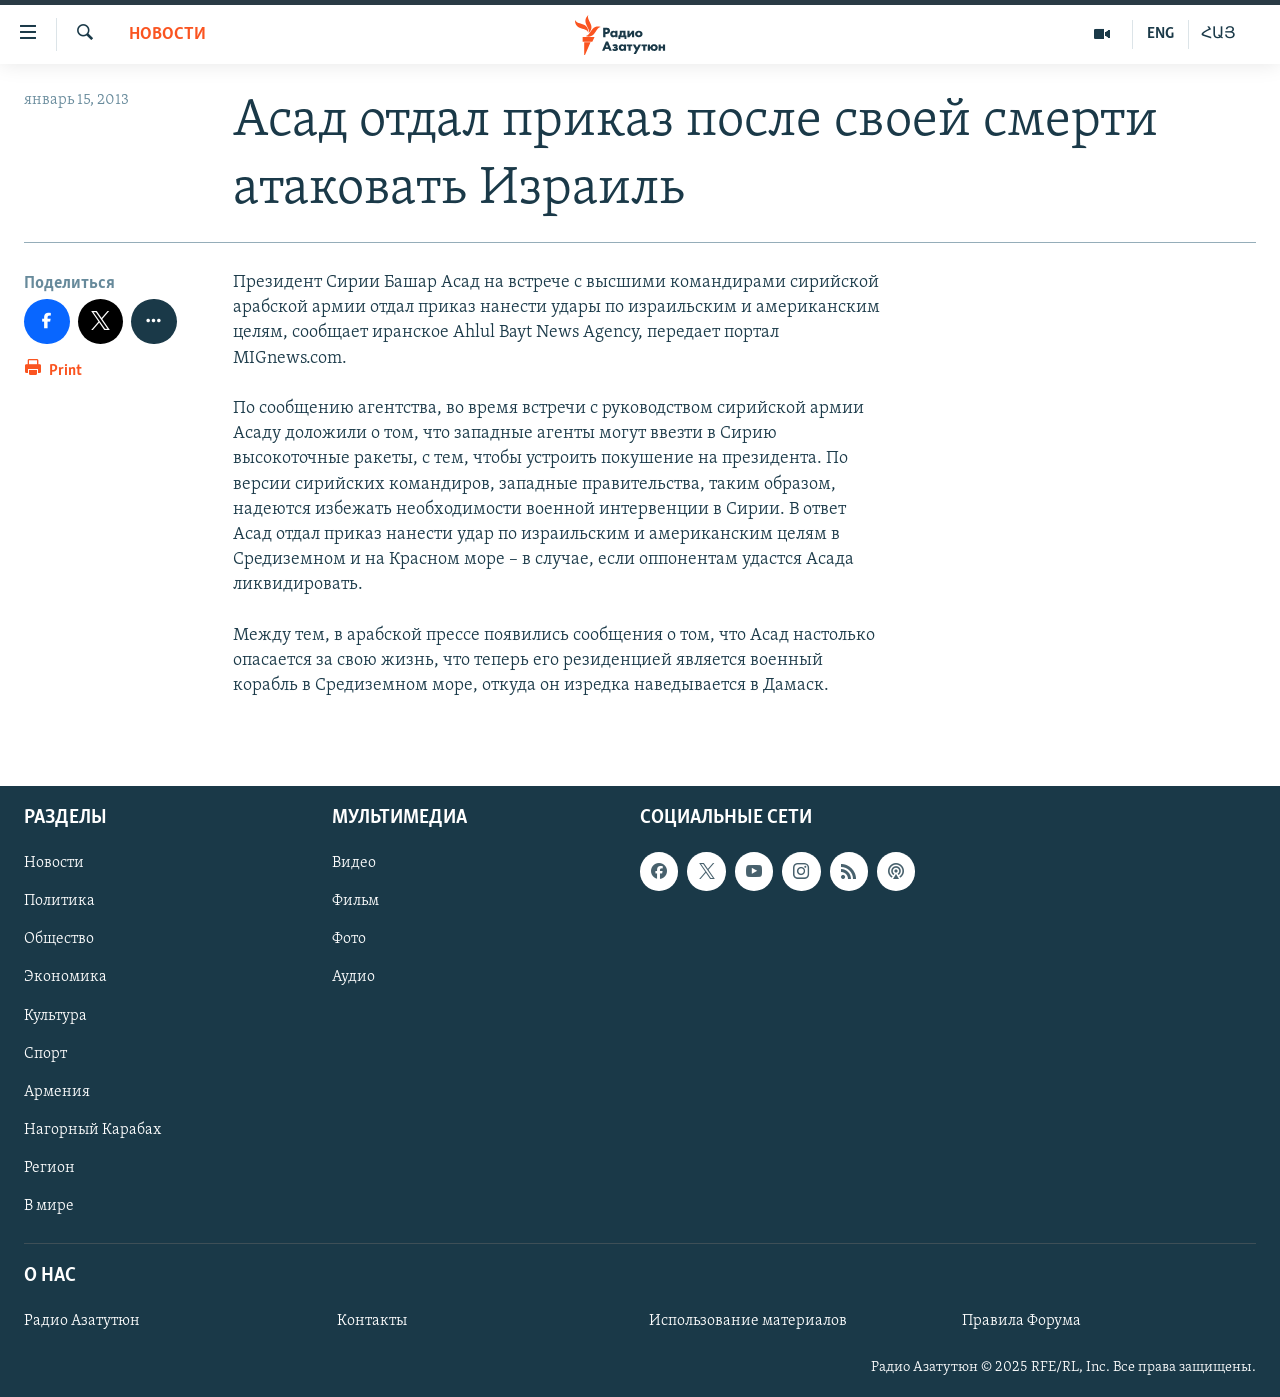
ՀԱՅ (1218, 34)
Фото (349, 940)
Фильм (355, 902)
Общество (59, 940)
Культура (55, 1016)
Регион (49, 1168)
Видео (354, 864)
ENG (1160, 34)
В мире (49, 1206)
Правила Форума (1021, 1321)
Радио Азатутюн (82, 1321)
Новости (167, 34)
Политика (59, 902)
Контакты (372, 1321)
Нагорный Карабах (92, 1130)
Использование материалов (748, 1321)
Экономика (65, 978)
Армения (57, 1092)
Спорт (45, 1054)
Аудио (353, 978)
